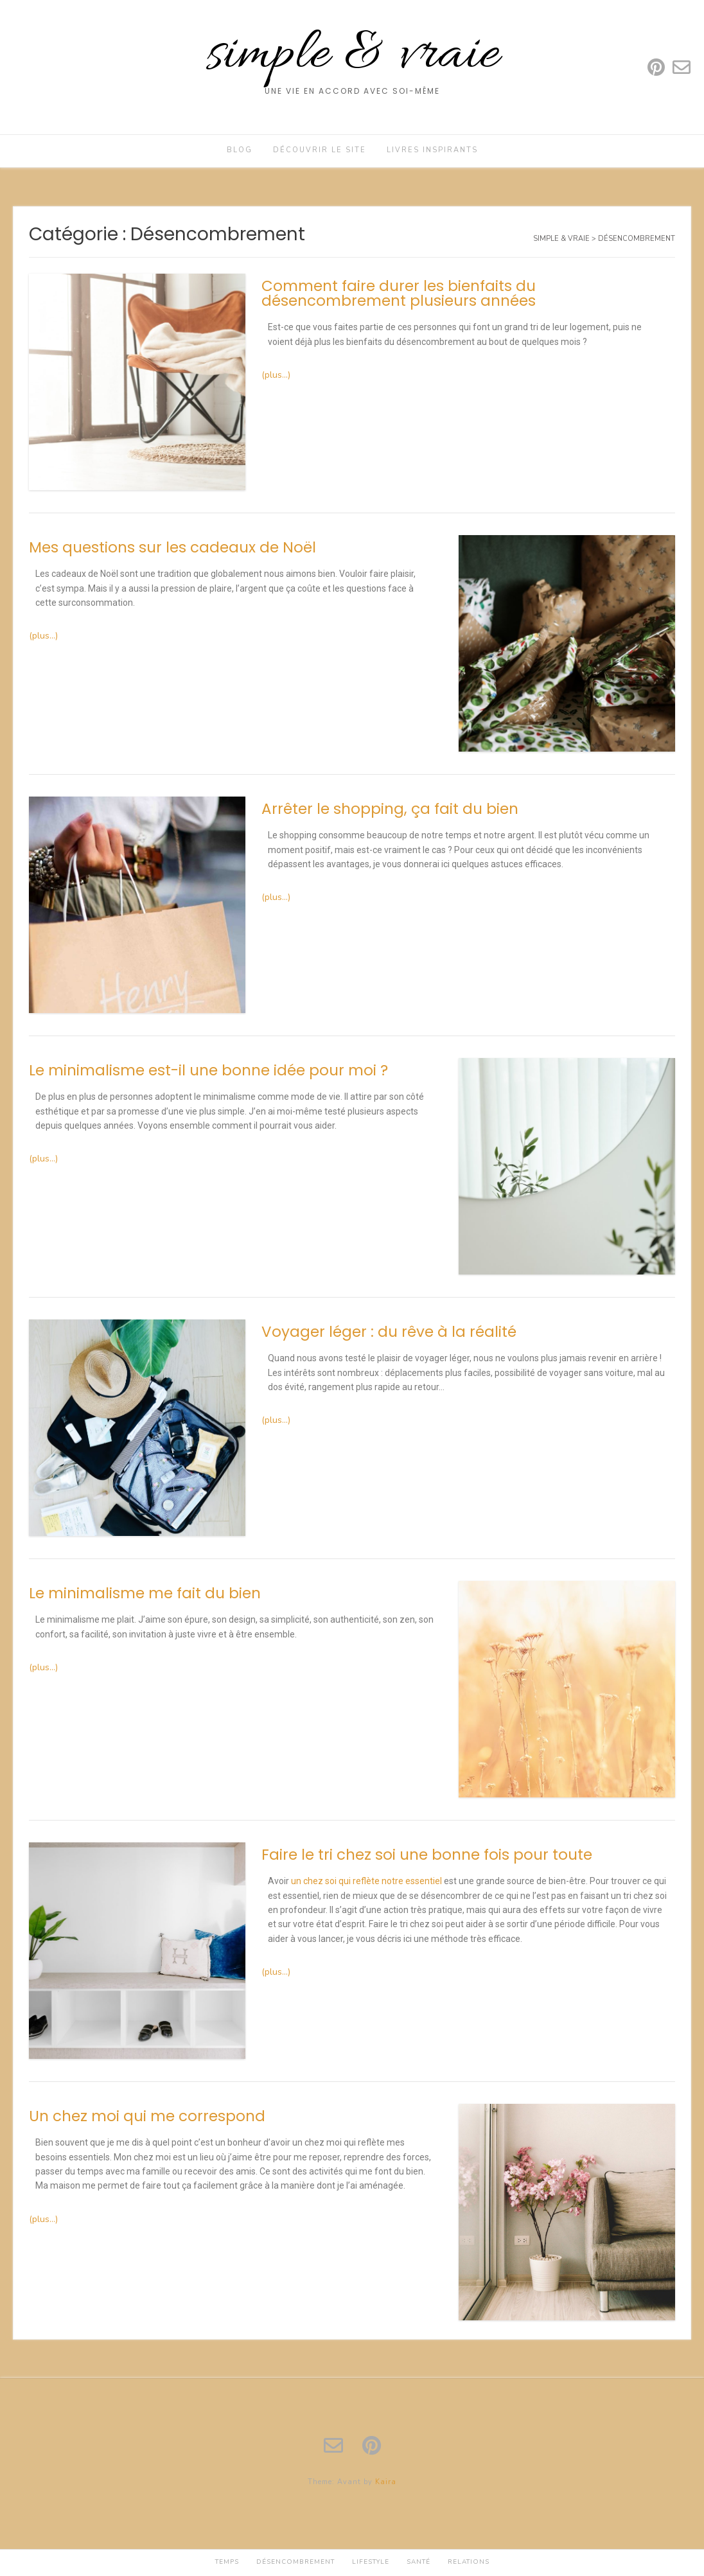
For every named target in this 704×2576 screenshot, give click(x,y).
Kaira (385, 2482)
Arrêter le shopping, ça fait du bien (389, 808)
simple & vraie (352, 56)
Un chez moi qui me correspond (147, 2116)
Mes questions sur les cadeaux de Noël (172, 547)
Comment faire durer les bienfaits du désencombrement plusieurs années (398, 293)
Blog (239, 150)
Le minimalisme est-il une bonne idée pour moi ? (208, 1070)
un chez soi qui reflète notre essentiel (366, 1881)
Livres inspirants (432, 150)
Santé (418, 2561)
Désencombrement (295, 2561)
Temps (227, 2561)
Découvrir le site (319, 150)
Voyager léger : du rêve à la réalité (388, 1331)
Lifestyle (370, 2561)
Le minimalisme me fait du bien (145, 1593)
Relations (468, 2561)
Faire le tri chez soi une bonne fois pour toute (426, 1854)
